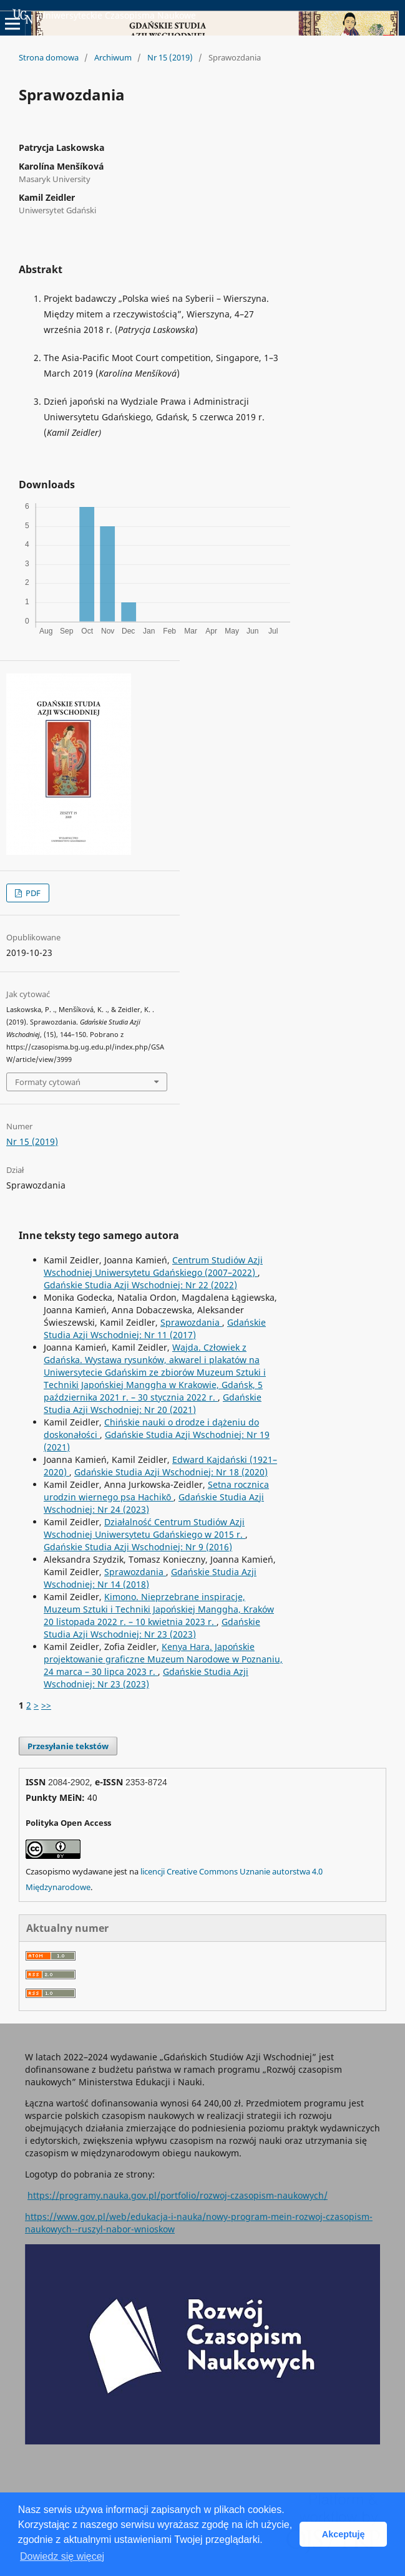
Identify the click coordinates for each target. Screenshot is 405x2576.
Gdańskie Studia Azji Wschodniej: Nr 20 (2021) (152, 1403)
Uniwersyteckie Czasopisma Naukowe (104, 16)
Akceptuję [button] (343, 2534)
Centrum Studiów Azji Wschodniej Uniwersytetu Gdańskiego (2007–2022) (153, 1266)
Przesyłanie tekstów (68, 1746)
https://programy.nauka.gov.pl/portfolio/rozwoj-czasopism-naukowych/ (177, 2195)
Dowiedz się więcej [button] (62, 2556)
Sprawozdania (191, 1322)
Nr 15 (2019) (170, 57)
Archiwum (113, 57)
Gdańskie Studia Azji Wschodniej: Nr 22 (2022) (140, 1285)
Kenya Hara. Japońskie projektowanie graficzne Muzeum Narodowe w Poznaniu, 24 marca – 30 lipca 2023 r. (163, 1659)
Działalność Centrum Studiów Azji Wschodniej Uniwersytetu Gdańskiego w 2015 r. (144, 1528)
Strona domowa (49, 57)
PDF (32, 893)
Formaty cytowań (48, 1082)
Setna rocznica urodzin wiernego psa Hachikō (156, 1491)
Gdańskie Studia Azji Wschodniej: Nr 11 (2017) (155, 1328)
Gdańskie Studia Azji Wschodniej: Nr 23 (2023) (152, 1628)
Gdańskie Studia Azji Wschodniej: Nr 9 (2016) (138, 1547)
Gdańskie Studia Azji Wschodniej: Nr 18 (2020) (171, 1472)
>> (46, 1705)
